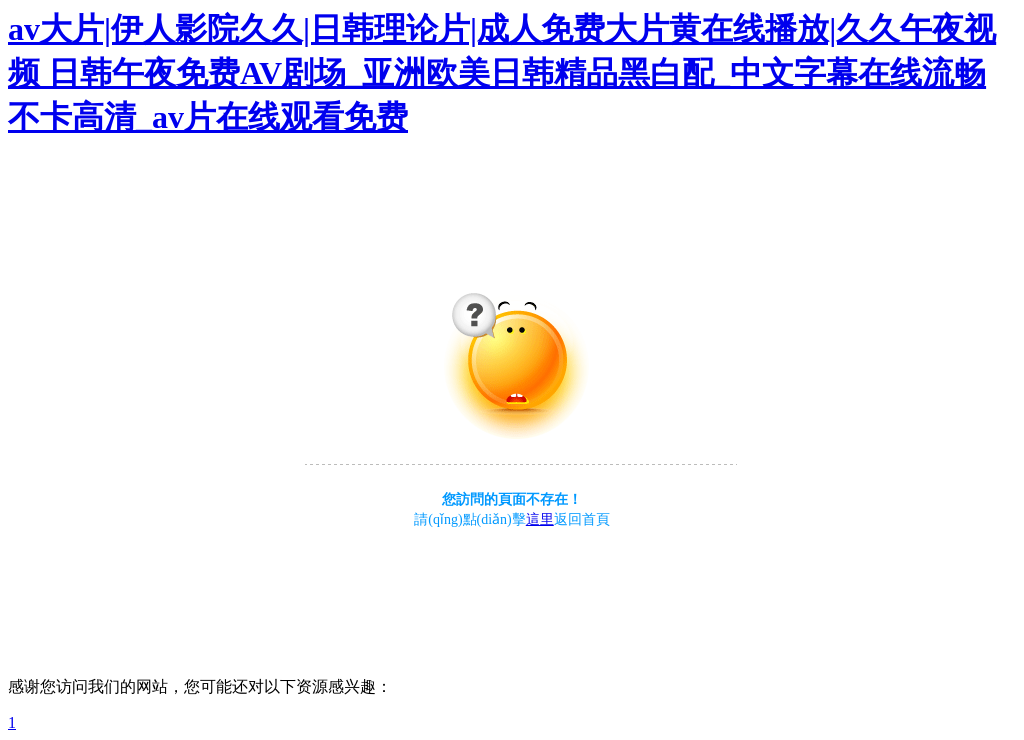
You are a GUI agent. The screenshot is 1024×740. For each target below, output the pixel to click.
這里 (540, 519)
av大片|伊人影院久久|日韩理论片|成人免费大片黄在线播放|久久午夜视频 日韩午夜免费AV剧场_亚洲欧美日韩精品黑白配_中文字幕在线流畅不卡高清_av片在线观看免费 (502, 73)
